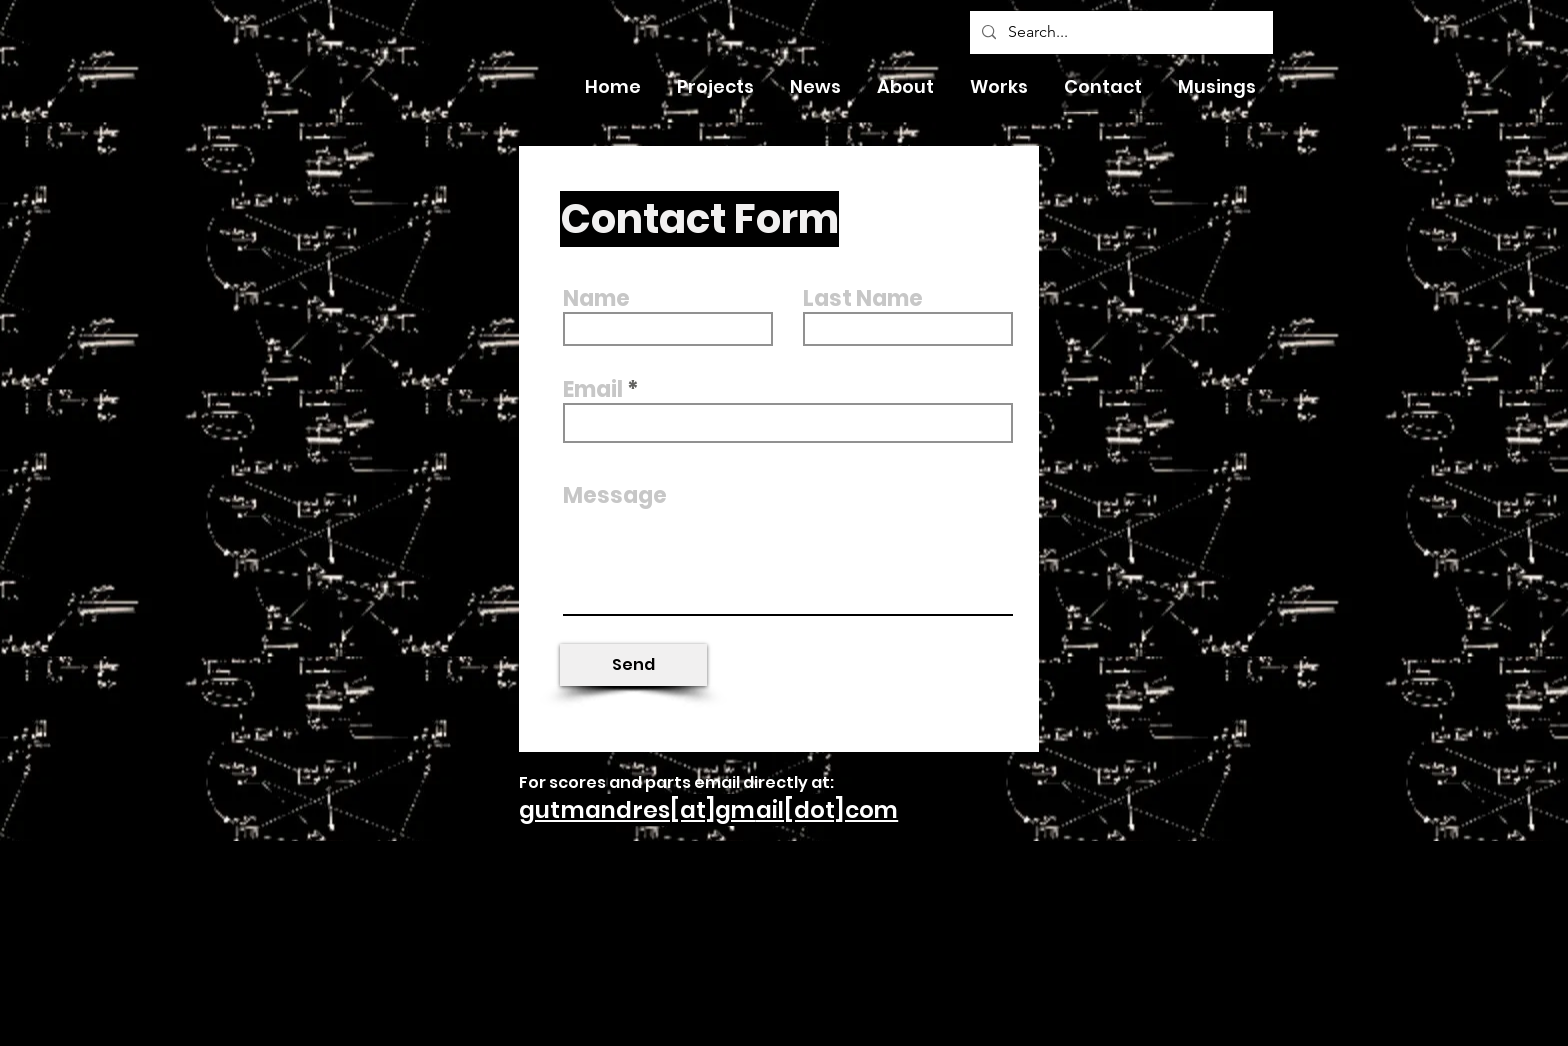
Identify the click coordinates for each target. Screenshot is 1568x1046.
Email (593, 390)
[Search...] (1119, 32)
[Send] (633, 665)
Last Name (863, 299)
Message (615, 496)
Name (596, 299)
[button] (815, 87)
